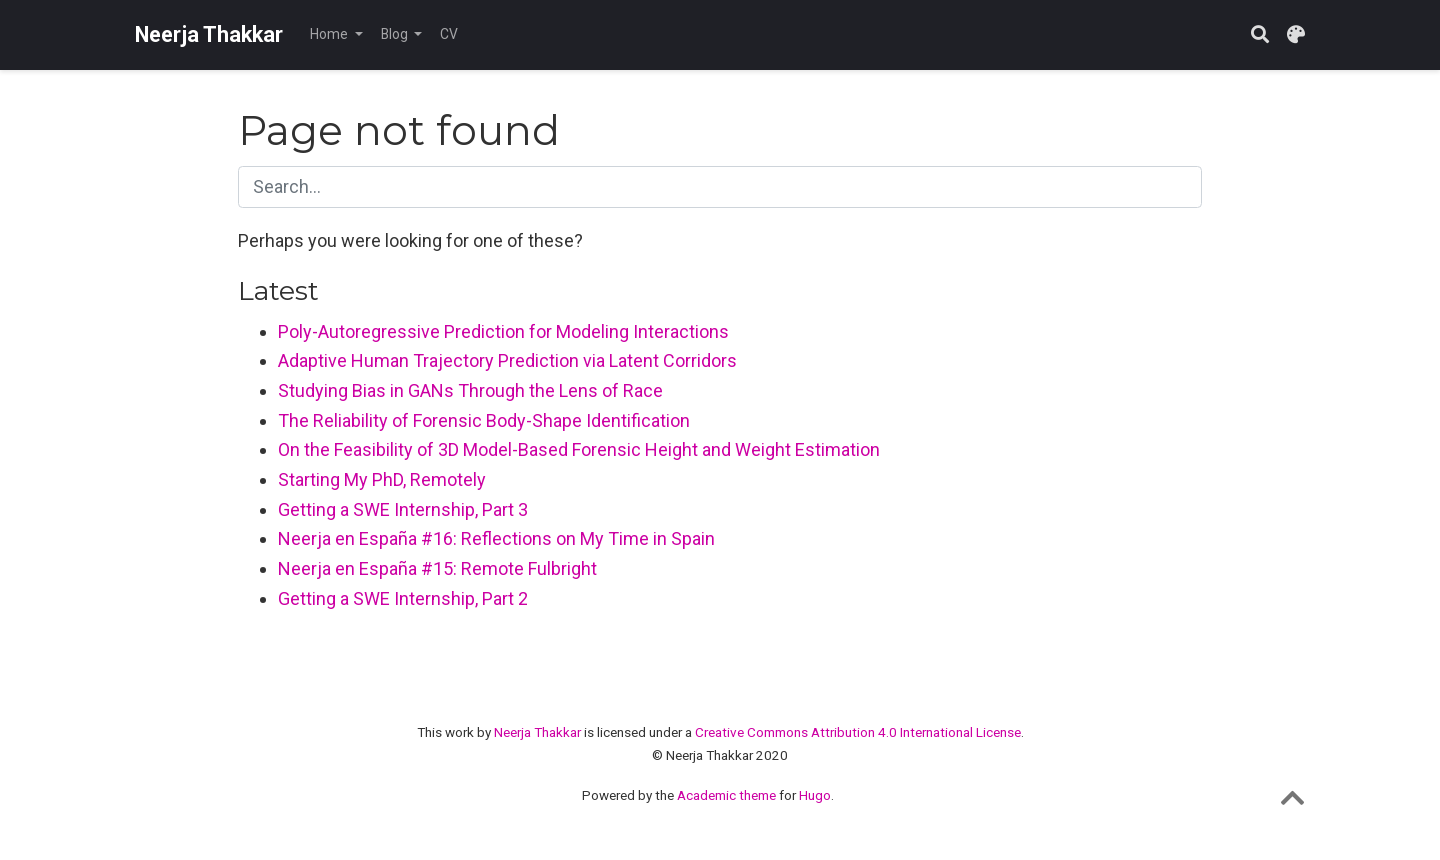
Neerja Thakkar (209, 34)
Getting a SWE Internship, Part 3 (403, 509)
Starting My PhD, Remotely (382, 479)
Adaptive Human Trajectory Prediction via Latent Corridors (507, 360)
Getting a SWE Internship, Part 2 (403, 598)
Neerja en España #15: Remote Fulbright (437, 568)
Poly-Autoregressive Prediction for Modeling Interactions (503, 331)
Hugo (815, 795)
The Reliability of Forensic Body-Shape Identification (484, 420)
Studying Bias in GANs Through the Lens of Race (470, 390)
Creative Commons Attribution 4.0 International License (858, 732)
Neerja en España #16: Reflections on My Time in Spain (496, 538)
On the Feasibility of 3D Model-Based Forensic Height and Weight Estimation (579, 449)
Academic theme (726, 795)
